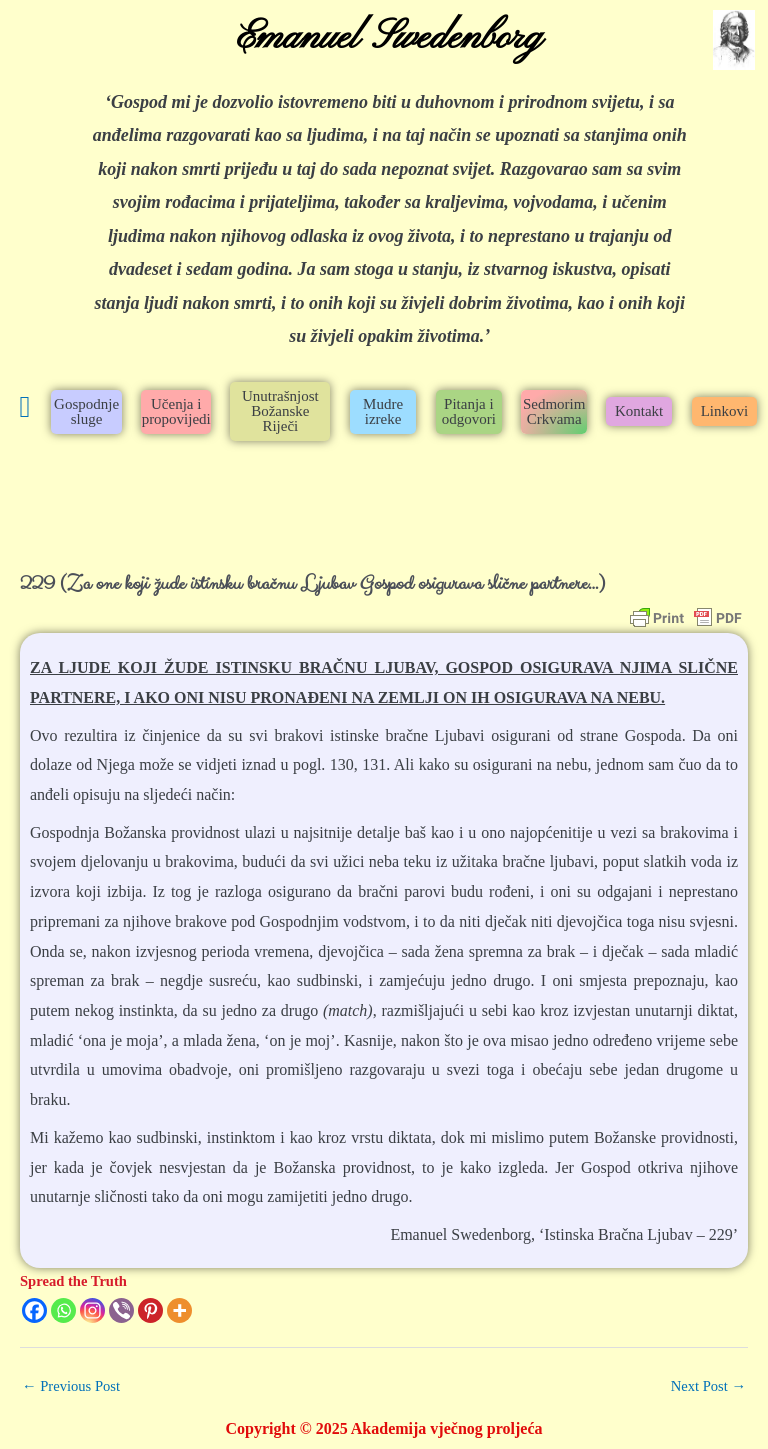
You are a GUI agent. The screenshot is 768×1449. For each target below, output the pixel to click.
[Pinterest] (150, 1310)
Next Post (708, 1386)
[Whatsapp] (63, 1310)
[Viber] (121, 1310)
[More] (179, 1310)
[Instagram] (92, 1310)
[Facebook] (34, 1310)
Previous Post (71, 1386)
